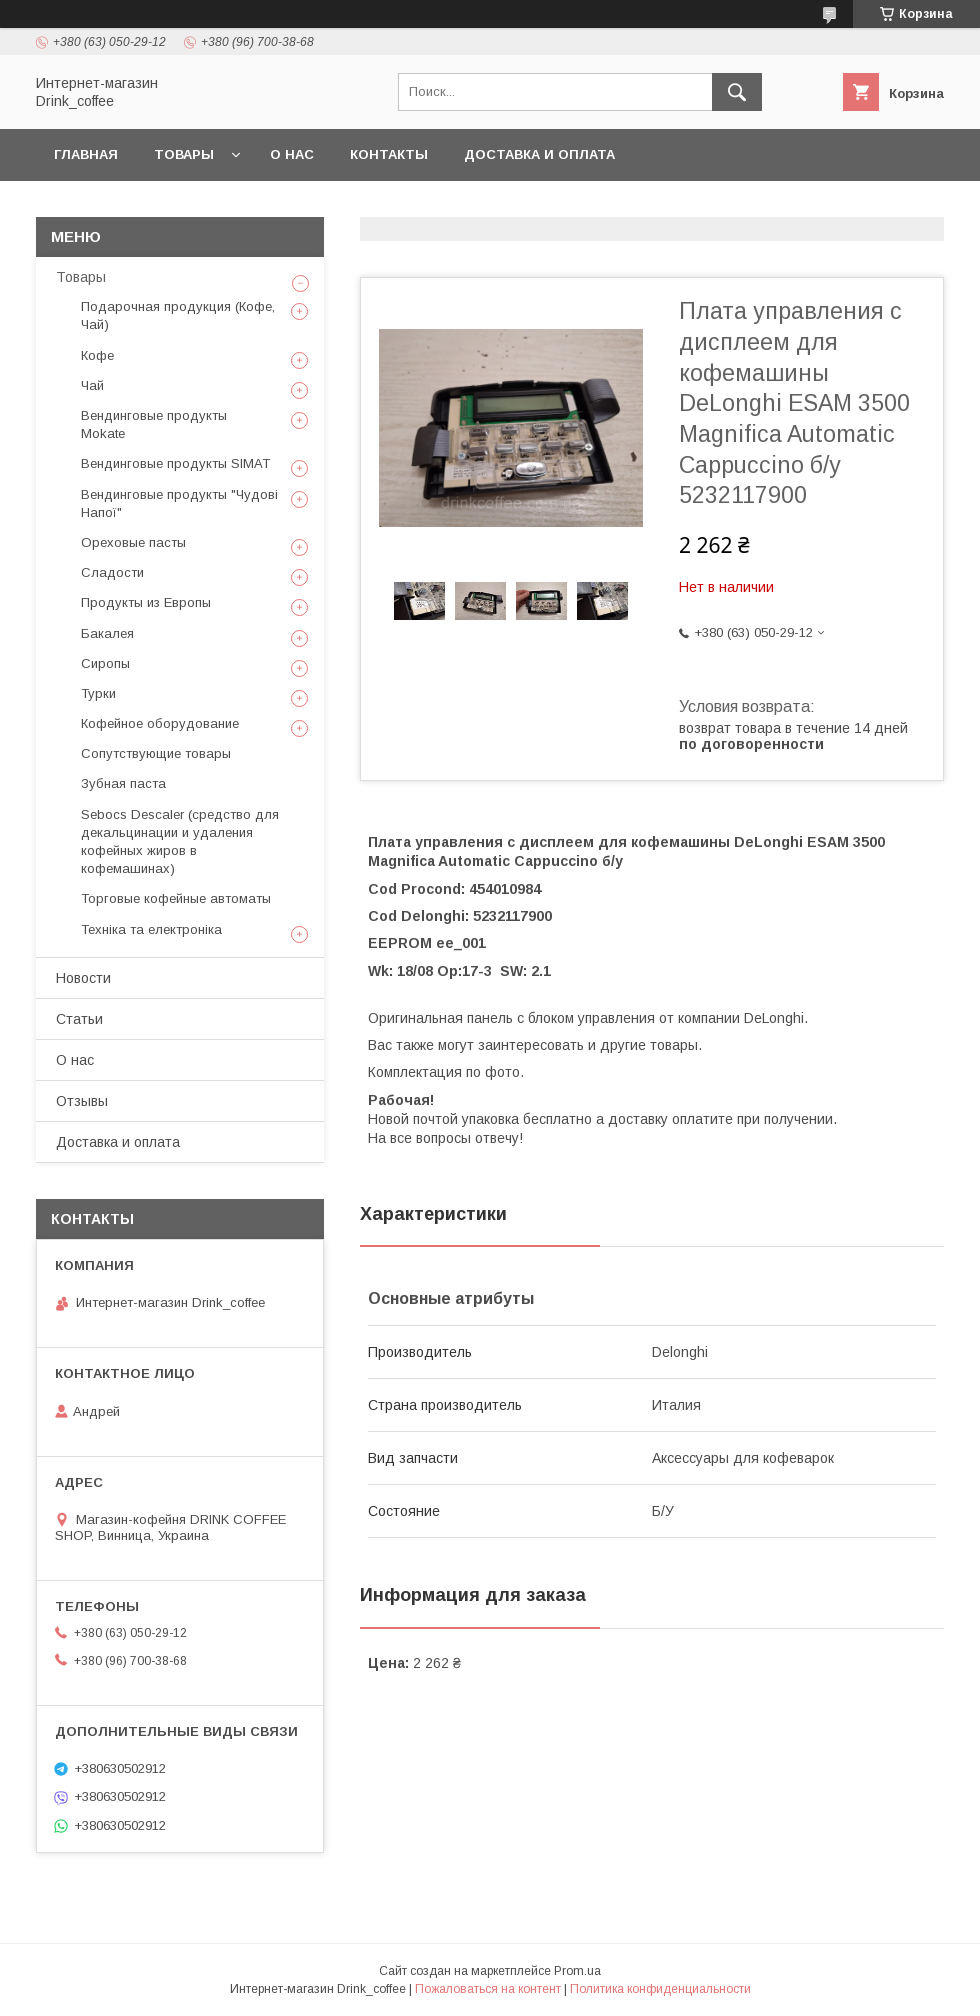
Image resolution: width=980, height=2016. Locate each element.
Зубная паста (123, 783)
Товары (184, 154)
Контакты (389, 154)
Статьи (79, 1019)
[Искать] (737, 92)
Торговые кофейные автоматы (176, 898)
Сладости (112, 572)
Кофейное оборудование (160, 723)
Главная (86, 154)
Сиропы (105, 663)
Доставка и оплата (539, 154)
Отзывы (82, 1101)
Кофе (97, 355)
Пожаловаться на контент (488, 1989)
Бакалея (107, 633)
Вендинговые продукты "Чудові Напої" (179, 503)
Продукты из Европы (146, 602)
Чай (92, 385)
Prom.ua (577, 1971)
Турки (98, 693)
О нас (292, 154)
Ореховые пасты (133, 542)
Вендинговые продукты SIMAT (175, 463)
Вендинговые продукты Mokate (154, 424)
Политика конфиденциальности (660, 1989)
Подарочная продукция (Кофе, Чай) (178, 315)
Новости (83, 978)
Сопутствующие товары (156, 753)
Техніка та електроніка (151, 929)
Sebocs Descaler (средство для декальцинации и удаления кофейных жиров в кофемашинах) (180, 842)
